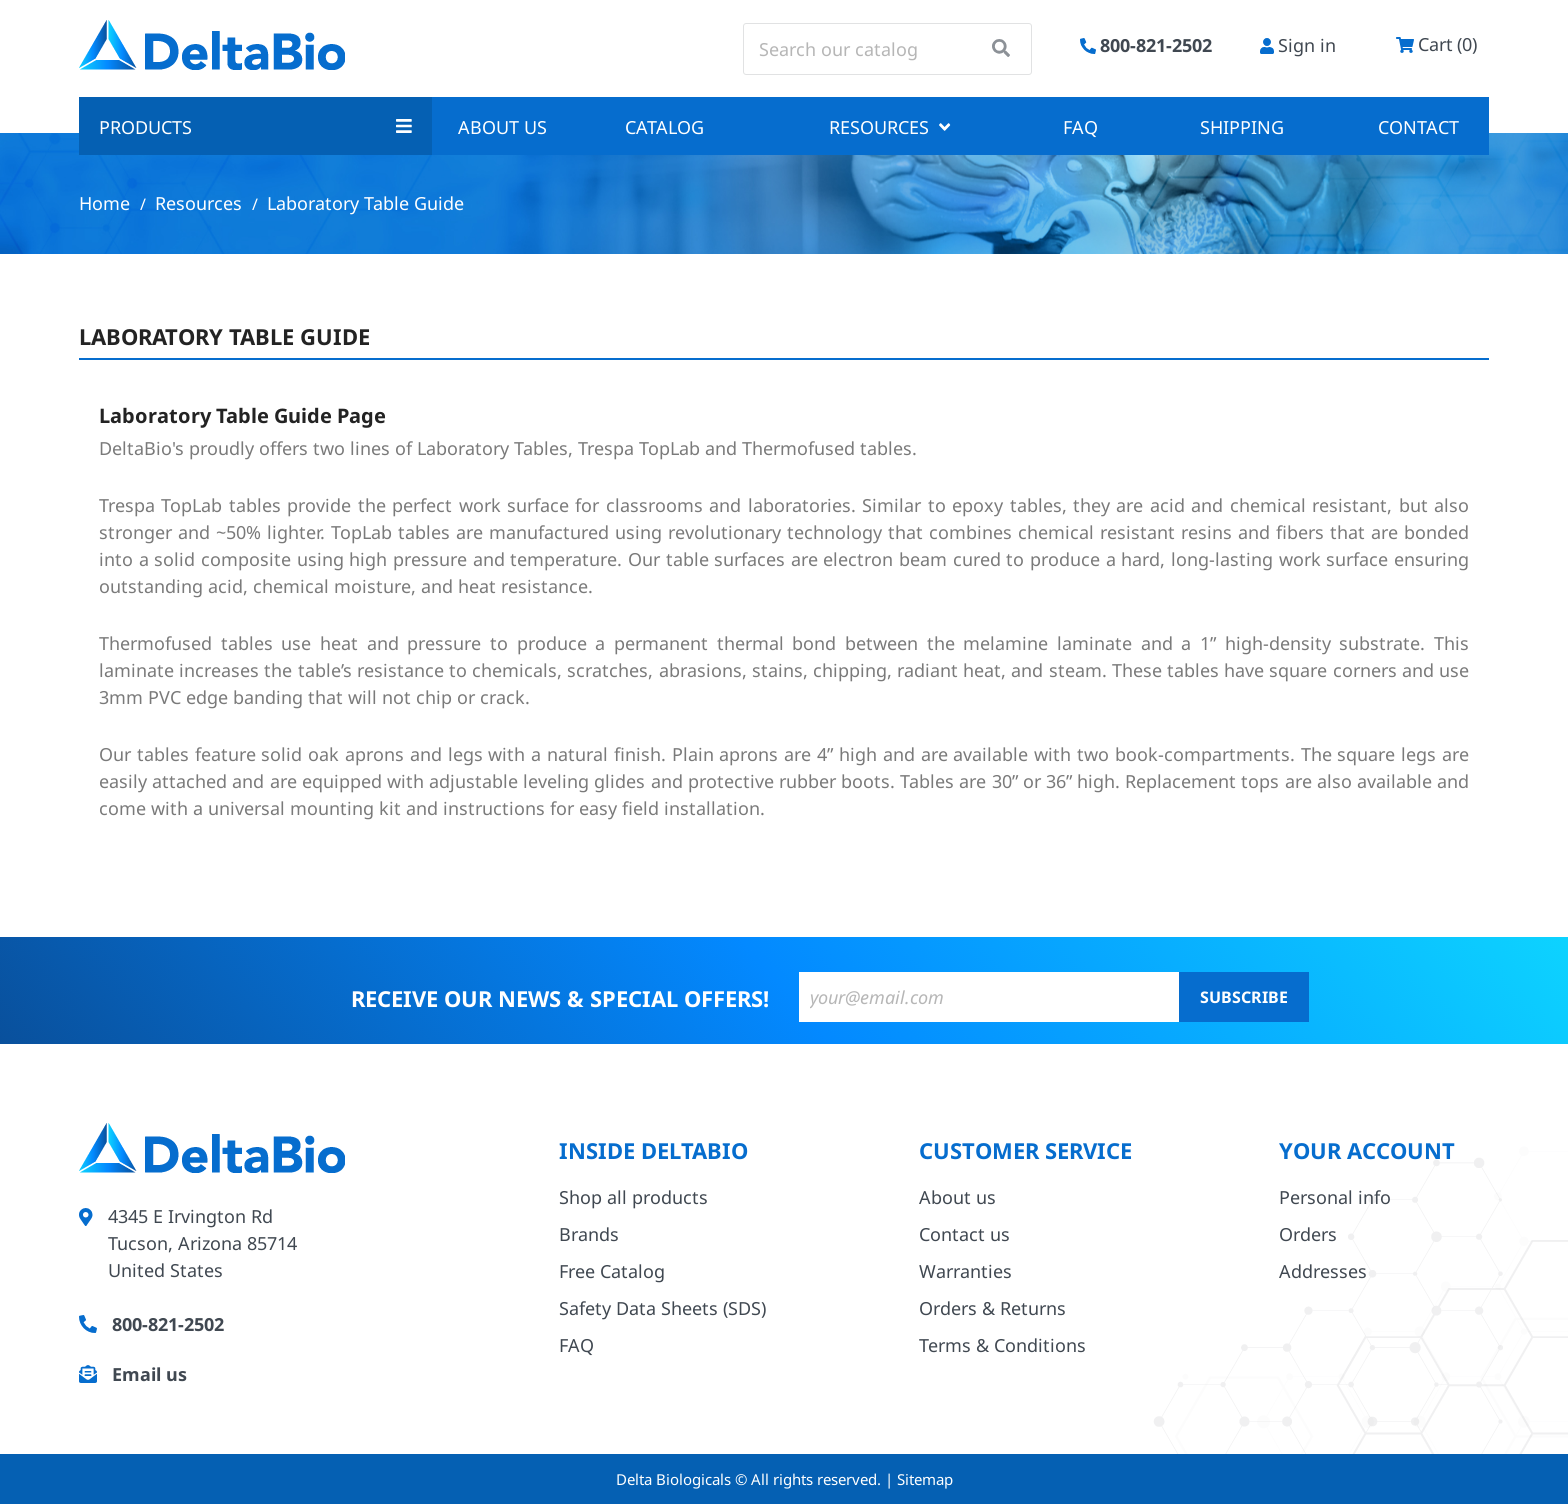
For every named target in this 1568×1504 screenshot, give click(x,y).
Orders (1308, 1234)
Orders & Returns (992, 1308)
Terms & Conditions (1002, 1345)
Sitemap (925, 1479)
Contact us (964, 1234)
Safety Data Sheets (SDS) (662, 1308)
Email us (149, 1374)
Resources (889, 127)
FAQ (1080, 127)
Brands (589, 1234)
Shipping (1242, 127)
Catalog (664, 127)
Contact (1418, 127)
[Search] (887, 49)
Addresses (1323, 1271)
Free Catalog (612, 1271)
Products (255, 127)
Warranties (965, 1271)
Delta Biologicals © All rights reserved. (750, 1479)
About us (502, 127)
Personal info (1335, 1197)
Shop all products (633, 1197)
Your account (1367, 1150)
